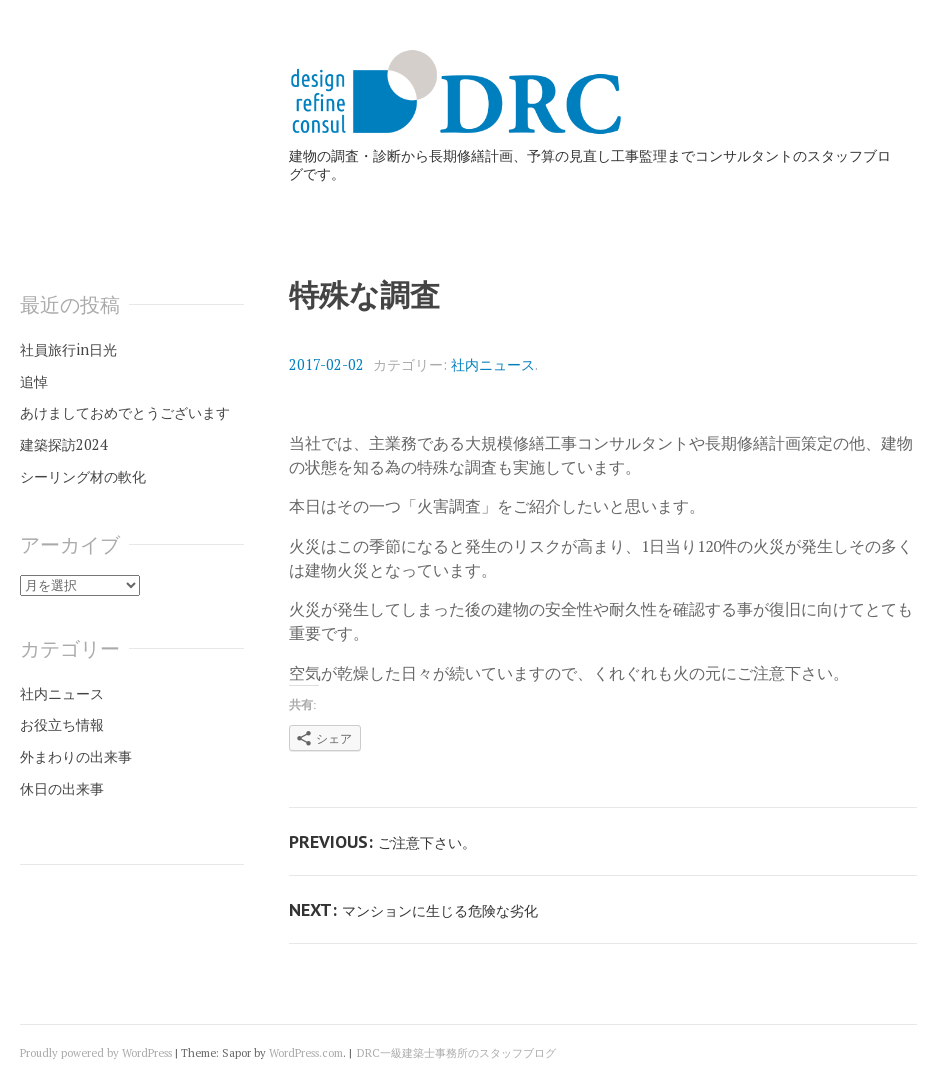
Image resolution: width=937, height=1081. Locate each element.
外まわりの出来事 (76, 756)
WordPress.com (306, 1053)
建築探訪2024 (64, 444)
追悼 (34, 381)
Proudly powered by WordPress (96, 1053)
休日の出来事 (62, 788)
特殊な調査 (364, 295)
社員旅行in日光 (68, 349)
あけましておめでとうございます (125, 412)
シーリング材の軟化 (83, 476)
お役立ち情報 (62, 724)
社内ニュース (493, 364)
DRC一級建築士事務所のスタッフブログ (456, 1053)
